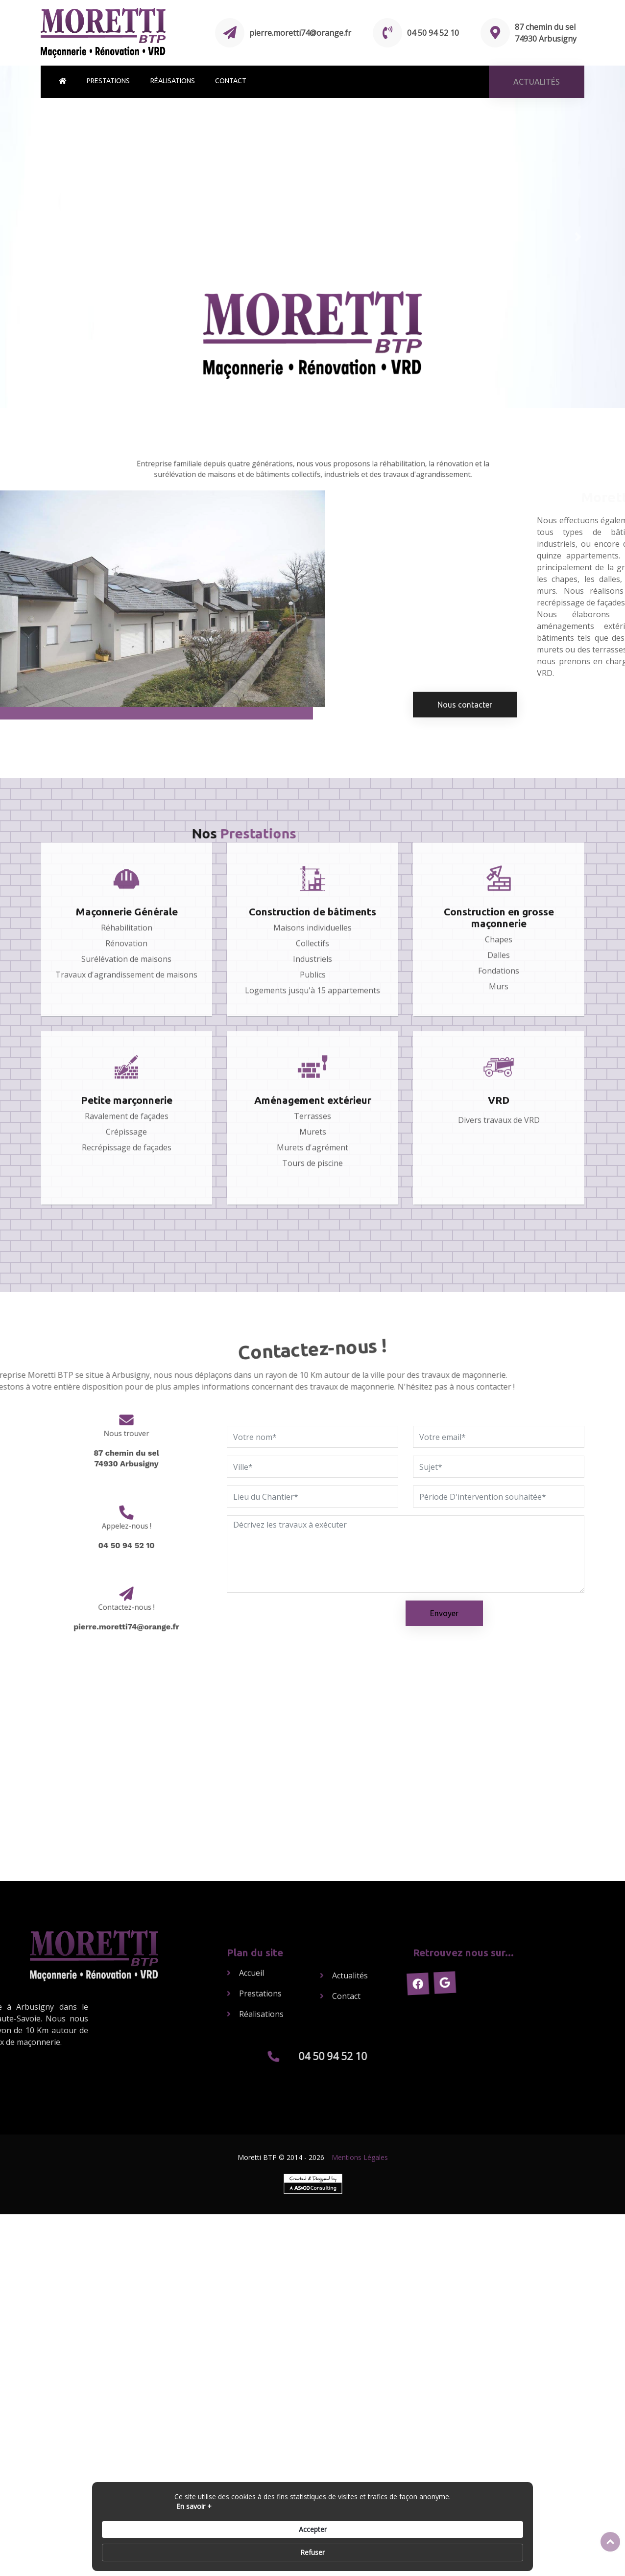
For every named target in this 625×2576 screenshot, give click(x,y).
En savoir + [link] (121, 2552)
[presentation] (301, 1620)
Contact (230, 81)
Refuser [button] (500, 2547)
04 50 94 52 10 (433, 32)
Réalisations (172, 81)
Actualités (350, 1947)
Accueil (251, 1928)
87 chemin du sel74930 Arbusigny (126, 1447)
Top (610, 2542)
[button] (47, 237)
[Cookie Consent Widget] (312, 2547)
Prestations (108, 81)
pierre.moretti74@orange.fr (300, 32)
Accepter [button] (444, 2547)
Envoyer (444, 1613)
